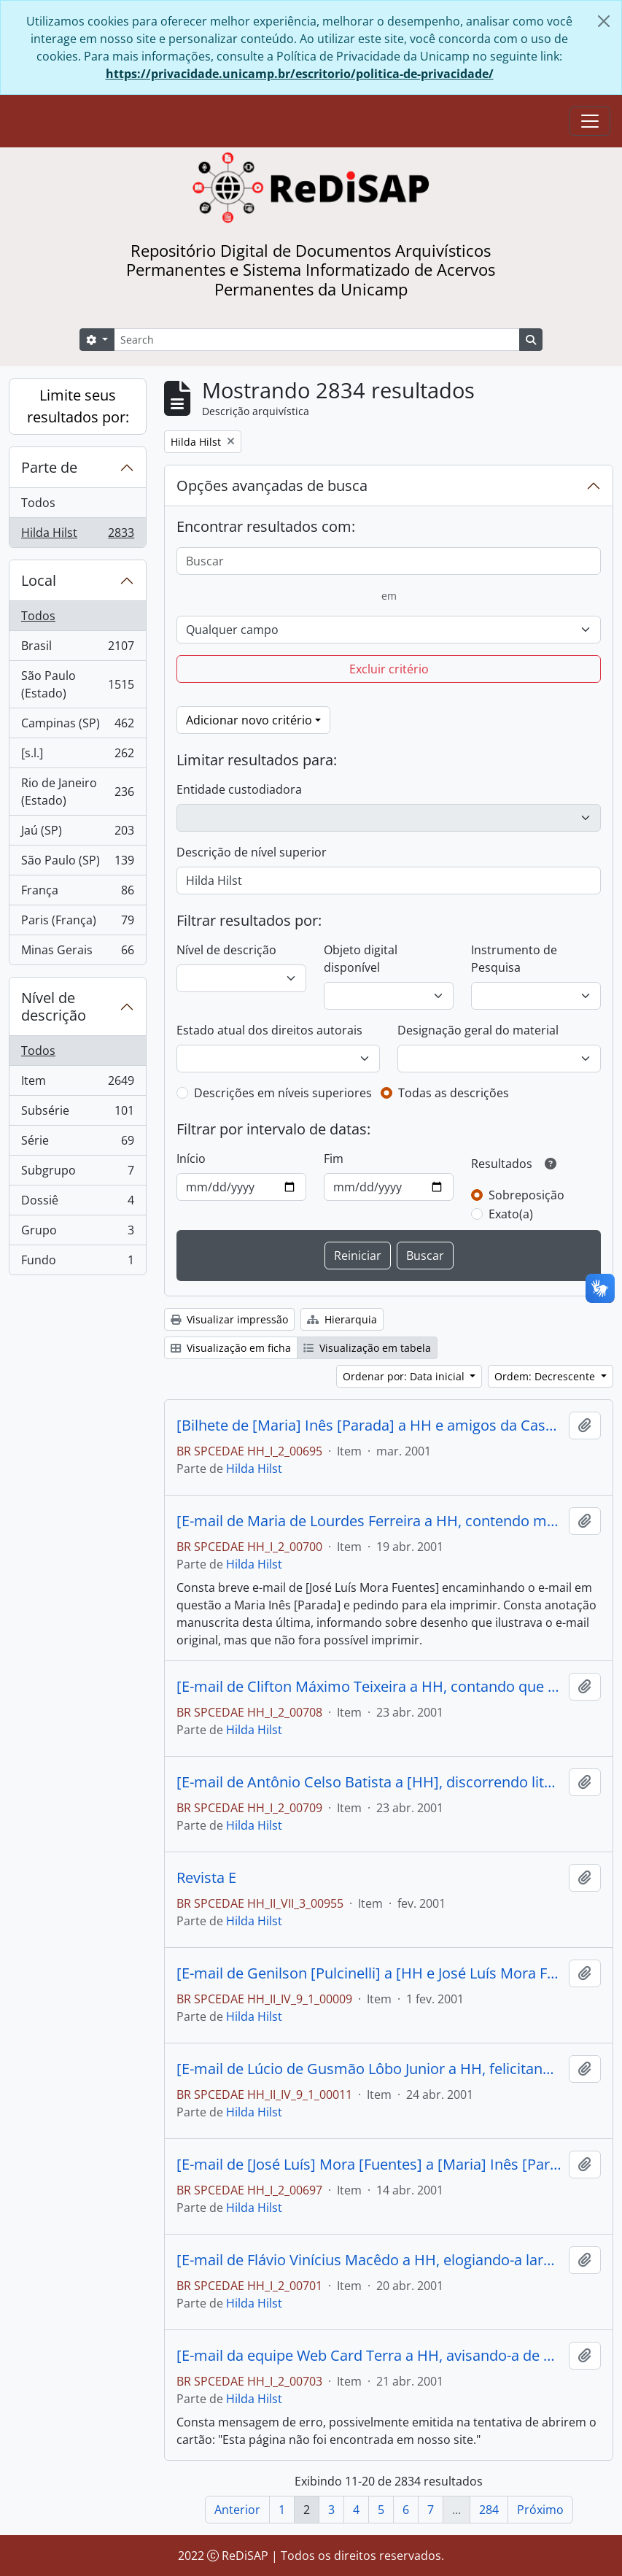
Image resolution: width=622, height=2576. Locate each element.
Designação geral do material (478, 1030)
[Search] (317, 339)
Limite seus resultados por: (78, 406)
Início (191, 1158)
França (77, 893)
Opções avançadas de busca (272, 485)
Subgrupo (77, 1173)
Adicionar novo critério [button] (249, 720)
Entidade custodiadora (239, 789)
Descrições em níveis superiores (283, 1093)
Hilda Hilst (77, 535)
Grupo (77, 1233)
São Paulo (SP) (77, 863)
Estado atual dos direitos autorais (269, 1030)
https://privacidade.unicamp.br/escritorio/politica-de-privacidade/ (300, 74)
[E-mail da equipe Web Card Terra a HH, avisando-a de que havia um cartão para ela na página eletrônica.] (369, 2355)
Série (77, 1144)
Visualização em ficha (231, 1348)
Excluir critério (389, 669)
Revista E (206, 1878)
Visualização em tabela (367, 1348)
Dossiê (77, 1203)
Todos (38, 503)
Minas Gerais (77, 952)
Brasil (77, 649)
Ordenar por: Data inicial (405, 1376)
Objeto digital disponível (360, 958)
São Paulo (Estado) (77, 684)
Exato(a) (511, 1214)
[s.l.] (77, 756)
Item (77, 1084)
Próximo (540, 2510)
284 (489, 2510)
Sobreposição (526, 1195)
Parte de (49, 467)
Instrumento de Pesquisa (514, 958)
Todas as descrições (453, 1093)
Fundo (77, 1263)
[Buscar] (388, 561)
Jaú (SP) (77, 833)
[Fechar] (603, 21)
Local (38, 580)
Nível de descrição (53, 1006)
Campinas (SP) (77, 726)
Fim (333, 1158)
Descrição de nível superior (251, 852)
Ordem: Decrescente (546, 1376)
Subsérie (77, 1114)
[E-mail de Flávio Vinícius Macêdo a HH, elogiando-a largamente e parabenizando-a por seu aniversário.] (369, 2260)
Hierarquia (342, 1319)
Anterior (237, 2510)
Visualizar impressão (229, 1319)
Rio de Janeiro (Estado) (77, 791)
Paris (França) (77, 923)
